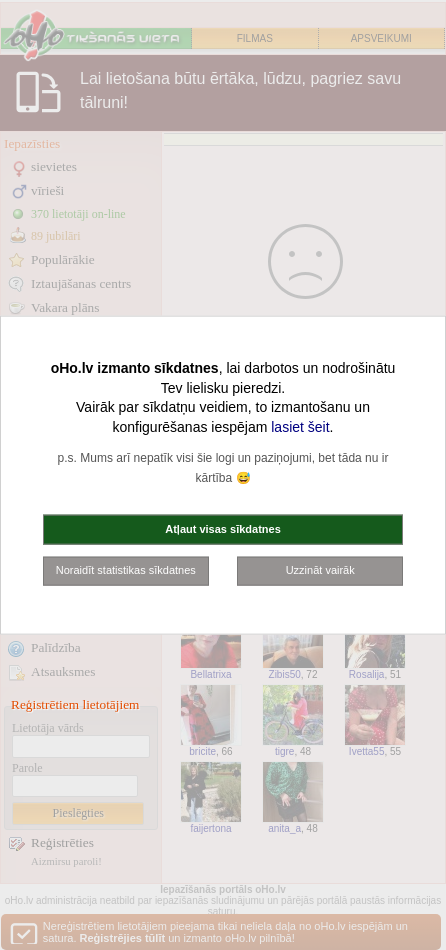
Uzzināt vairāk (320, 570)
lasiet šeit (300, 426)
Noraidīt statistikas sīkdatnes (126, 570)
